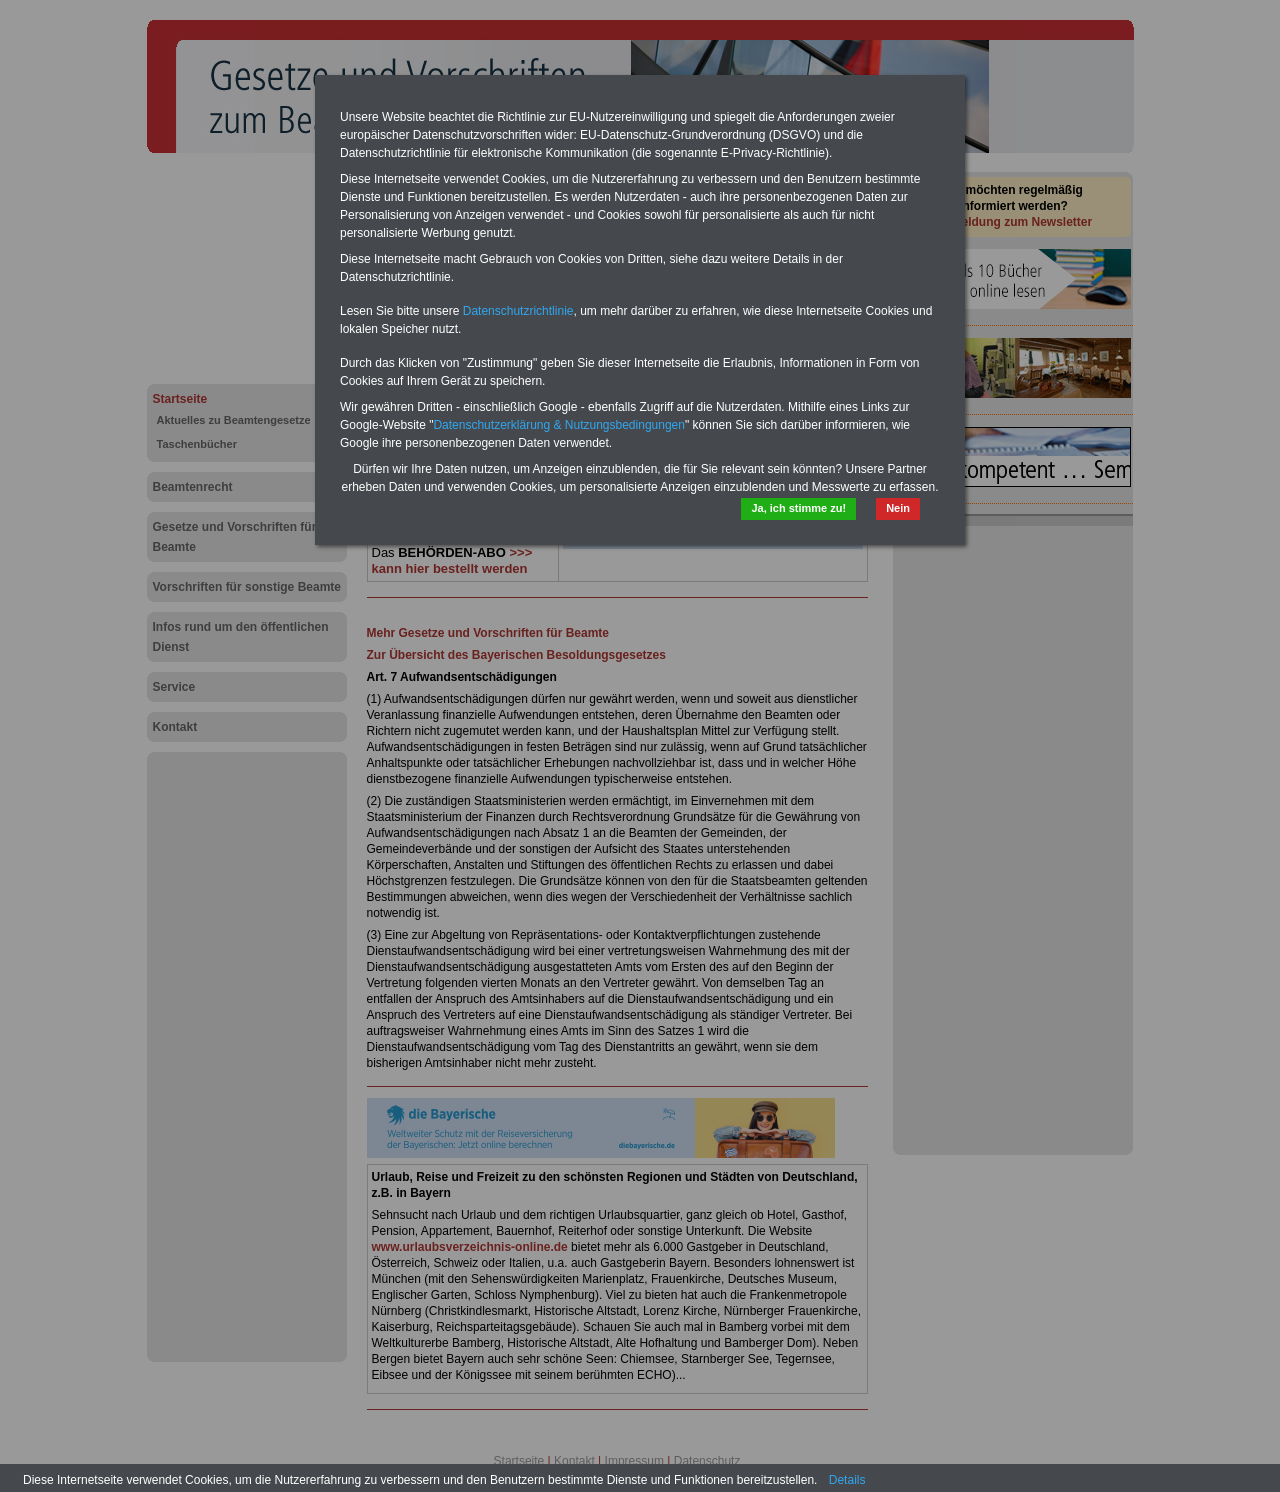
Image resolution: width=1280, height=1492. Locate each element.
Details (847, 1480)
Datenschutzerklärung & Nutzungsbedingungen (559, 425)
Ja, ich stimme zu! (798, 508)
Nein (898, 508)
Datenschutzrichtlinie (518, 311)
